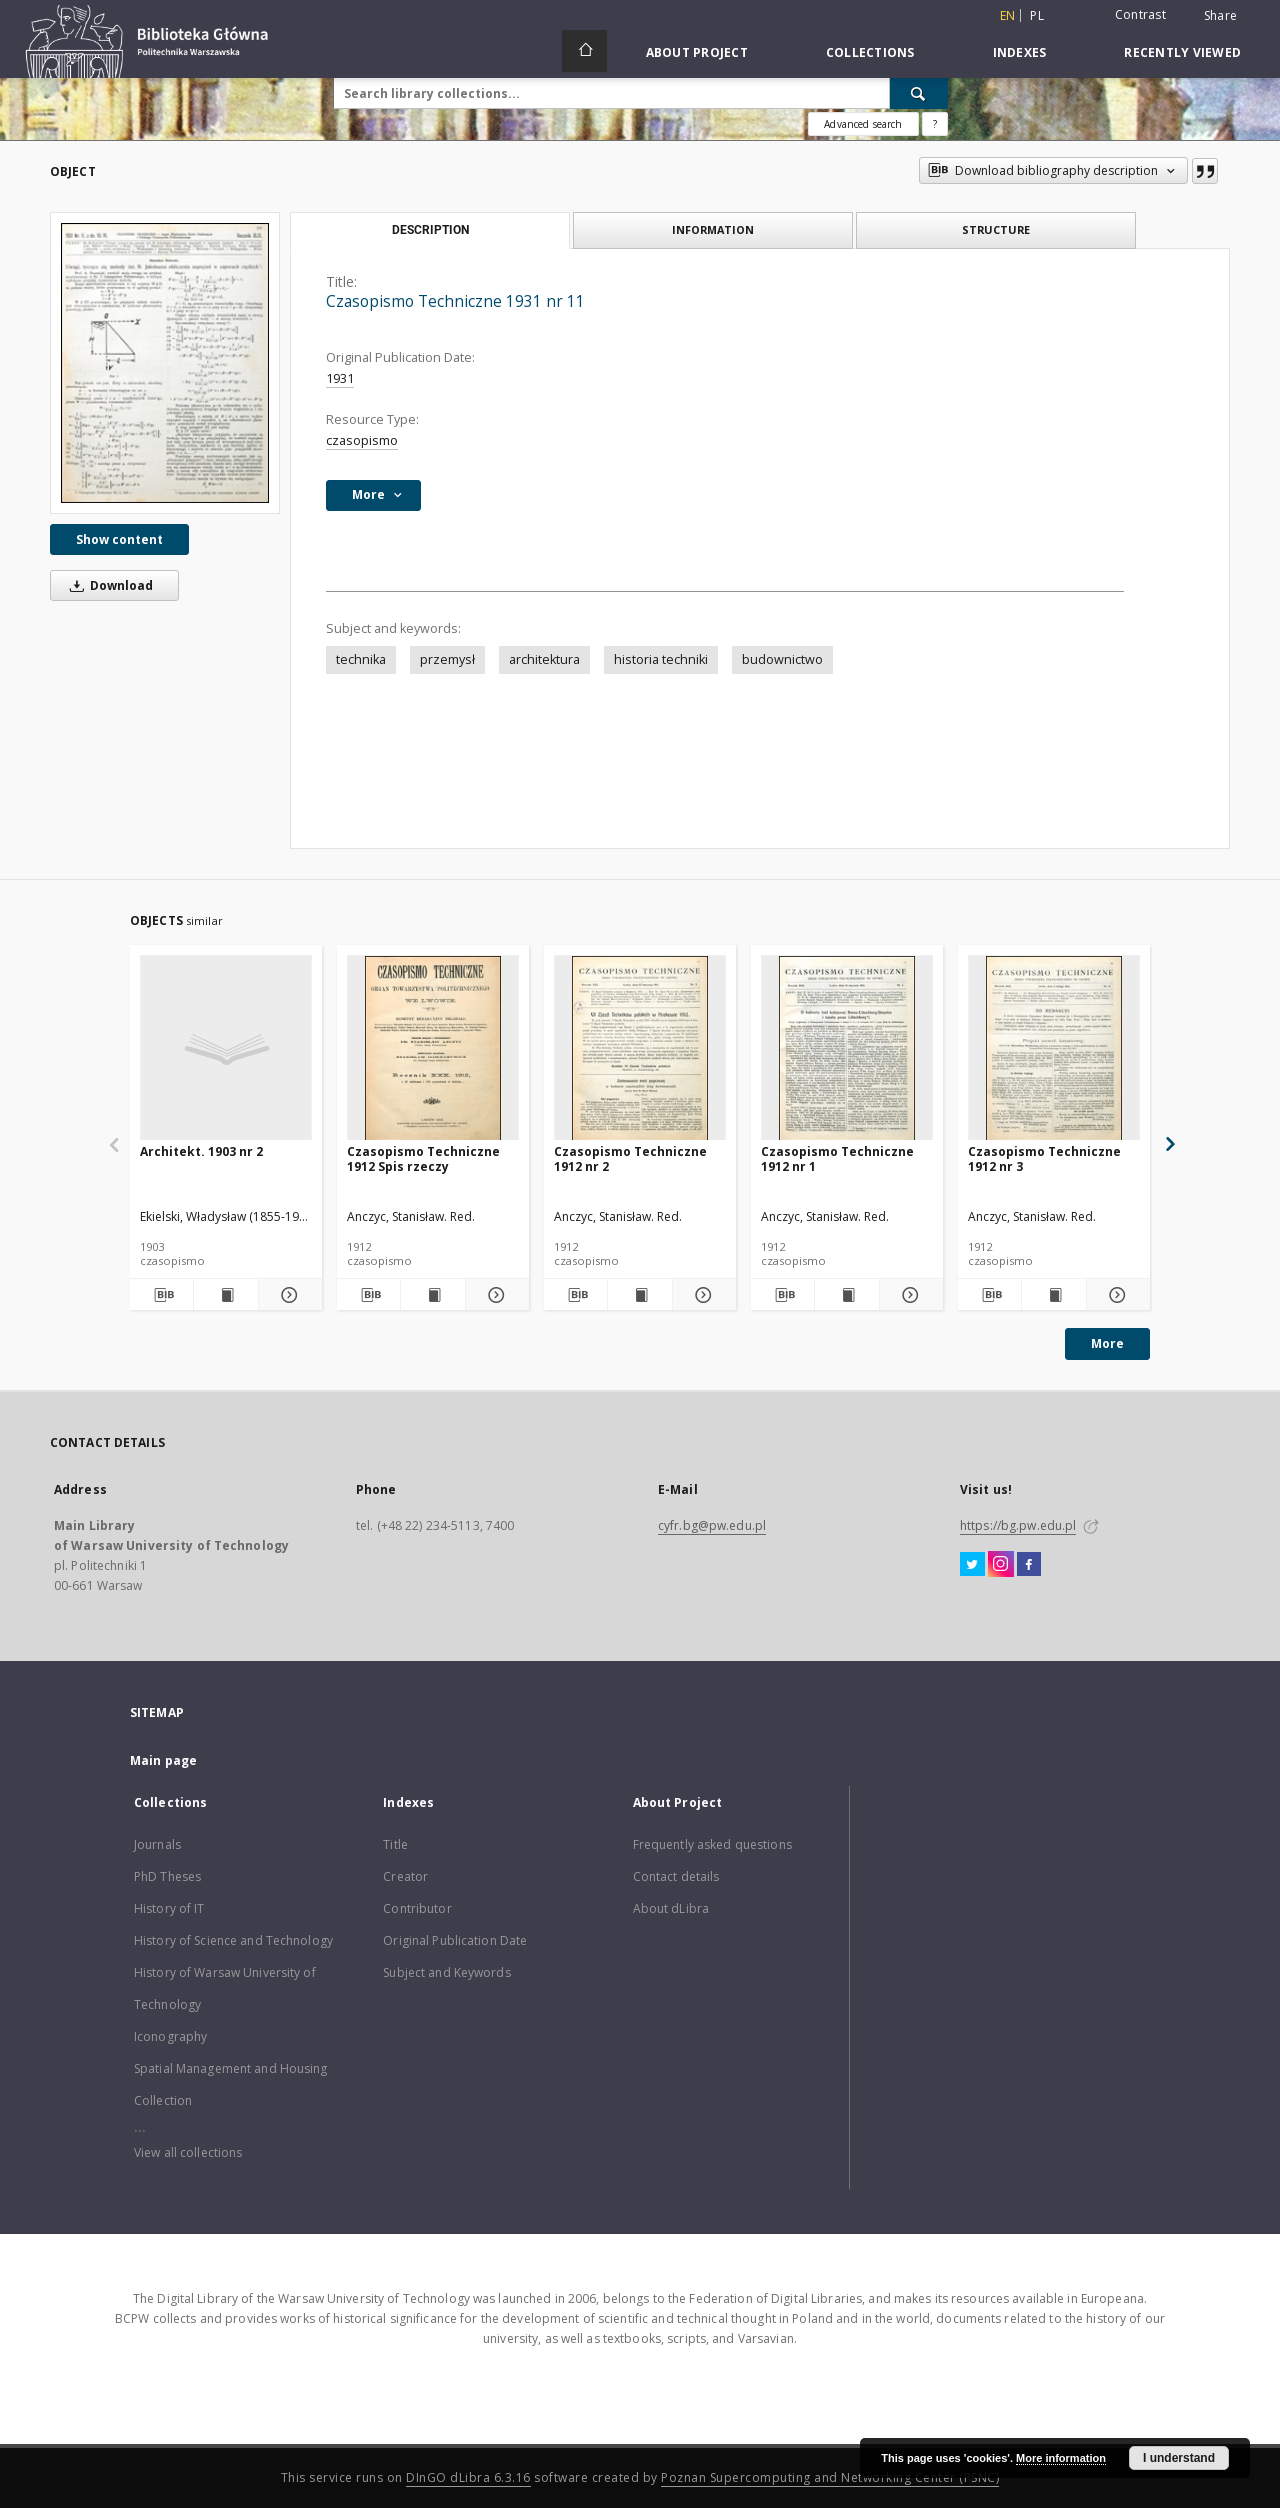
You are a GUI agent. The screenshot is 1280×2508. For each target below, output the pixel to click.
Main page (163, 1760)
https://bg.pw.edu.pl (1018, 1525)
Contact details (676, 1876)
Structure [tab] (996, 229)
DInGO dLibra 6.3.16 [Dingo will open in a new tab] (468, 2477)
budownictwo (782, 659)
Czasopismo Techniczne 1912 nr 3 (1044, 1158)
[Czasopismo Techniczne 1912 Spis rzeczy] (433, 1048)
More (1107, 1343)
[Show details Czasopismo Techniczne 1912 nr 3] (1115, 1295)
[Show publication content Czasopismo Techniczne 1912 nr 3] (1053, 1295)
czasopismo (362, 440)
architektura (544, 659)
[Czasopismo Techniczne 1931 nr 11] (165, 362)
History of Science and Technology (233, 1940)
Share (1220, 16)
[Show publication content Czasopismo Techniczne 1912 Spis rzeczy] (432, 1295)
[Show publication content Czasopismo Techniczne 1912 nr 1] (846, 1295)
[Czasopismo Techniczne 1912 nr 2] (640, 1048)
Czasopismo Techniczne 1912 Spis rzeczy (423, 1158)
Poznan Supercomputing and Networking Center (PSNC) (830, 2477)
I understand (1179, 2458)
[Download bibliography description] (161, 1295)
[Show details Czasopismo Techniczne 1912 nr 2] (701, 1295)
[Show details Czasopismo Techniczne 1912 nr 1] (908, 1295)
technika (361, 659)
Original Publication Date (455, 1940)
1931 (340, 378)
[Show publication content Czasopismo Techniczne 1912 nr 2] (639, 1295)
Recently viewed (1182, 52)
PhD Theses (167, 1876)
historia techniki (661, 659)
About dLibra (671, 1908)
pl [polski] (1037, 15)
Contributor (417, 1908)
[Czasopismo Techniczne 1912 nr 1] (847, 1048)
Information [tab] (713, 229)
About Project (697, 52)
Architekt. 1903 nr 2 (201, 1151)
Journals (157, 1844)
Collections (870, 52)
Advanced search (863, 124)
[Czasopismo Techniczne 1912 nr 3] (1054, 1048)
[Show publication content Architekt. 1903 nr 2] (225, 1295)
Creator (405, 1876)
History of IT (169, 1908)
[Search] (919, 93)
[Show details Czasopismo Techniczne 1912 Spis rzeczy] (494, 1295)
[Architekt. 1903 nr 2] (226, 1048)
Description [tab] (430, 230)
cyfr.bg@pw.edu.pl (712, 1525)
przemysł (447, 659)
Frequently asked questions (712, 1844)
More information (1061, 2458)
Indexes (1020, 52)
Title (395, 1844)
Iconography (170, 2036)
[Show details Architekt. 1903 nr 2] (287, 1295)
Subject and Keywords (446, 1972)
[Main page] (584, 51)
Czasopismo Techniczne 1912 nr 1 (837, 1158)
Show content (119, 539)
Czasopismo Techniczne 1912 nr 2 (630, 1158)
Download (108, 585)
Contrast (1140, 14)
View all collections (188, 2152)
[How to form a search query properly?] (935, 124)
